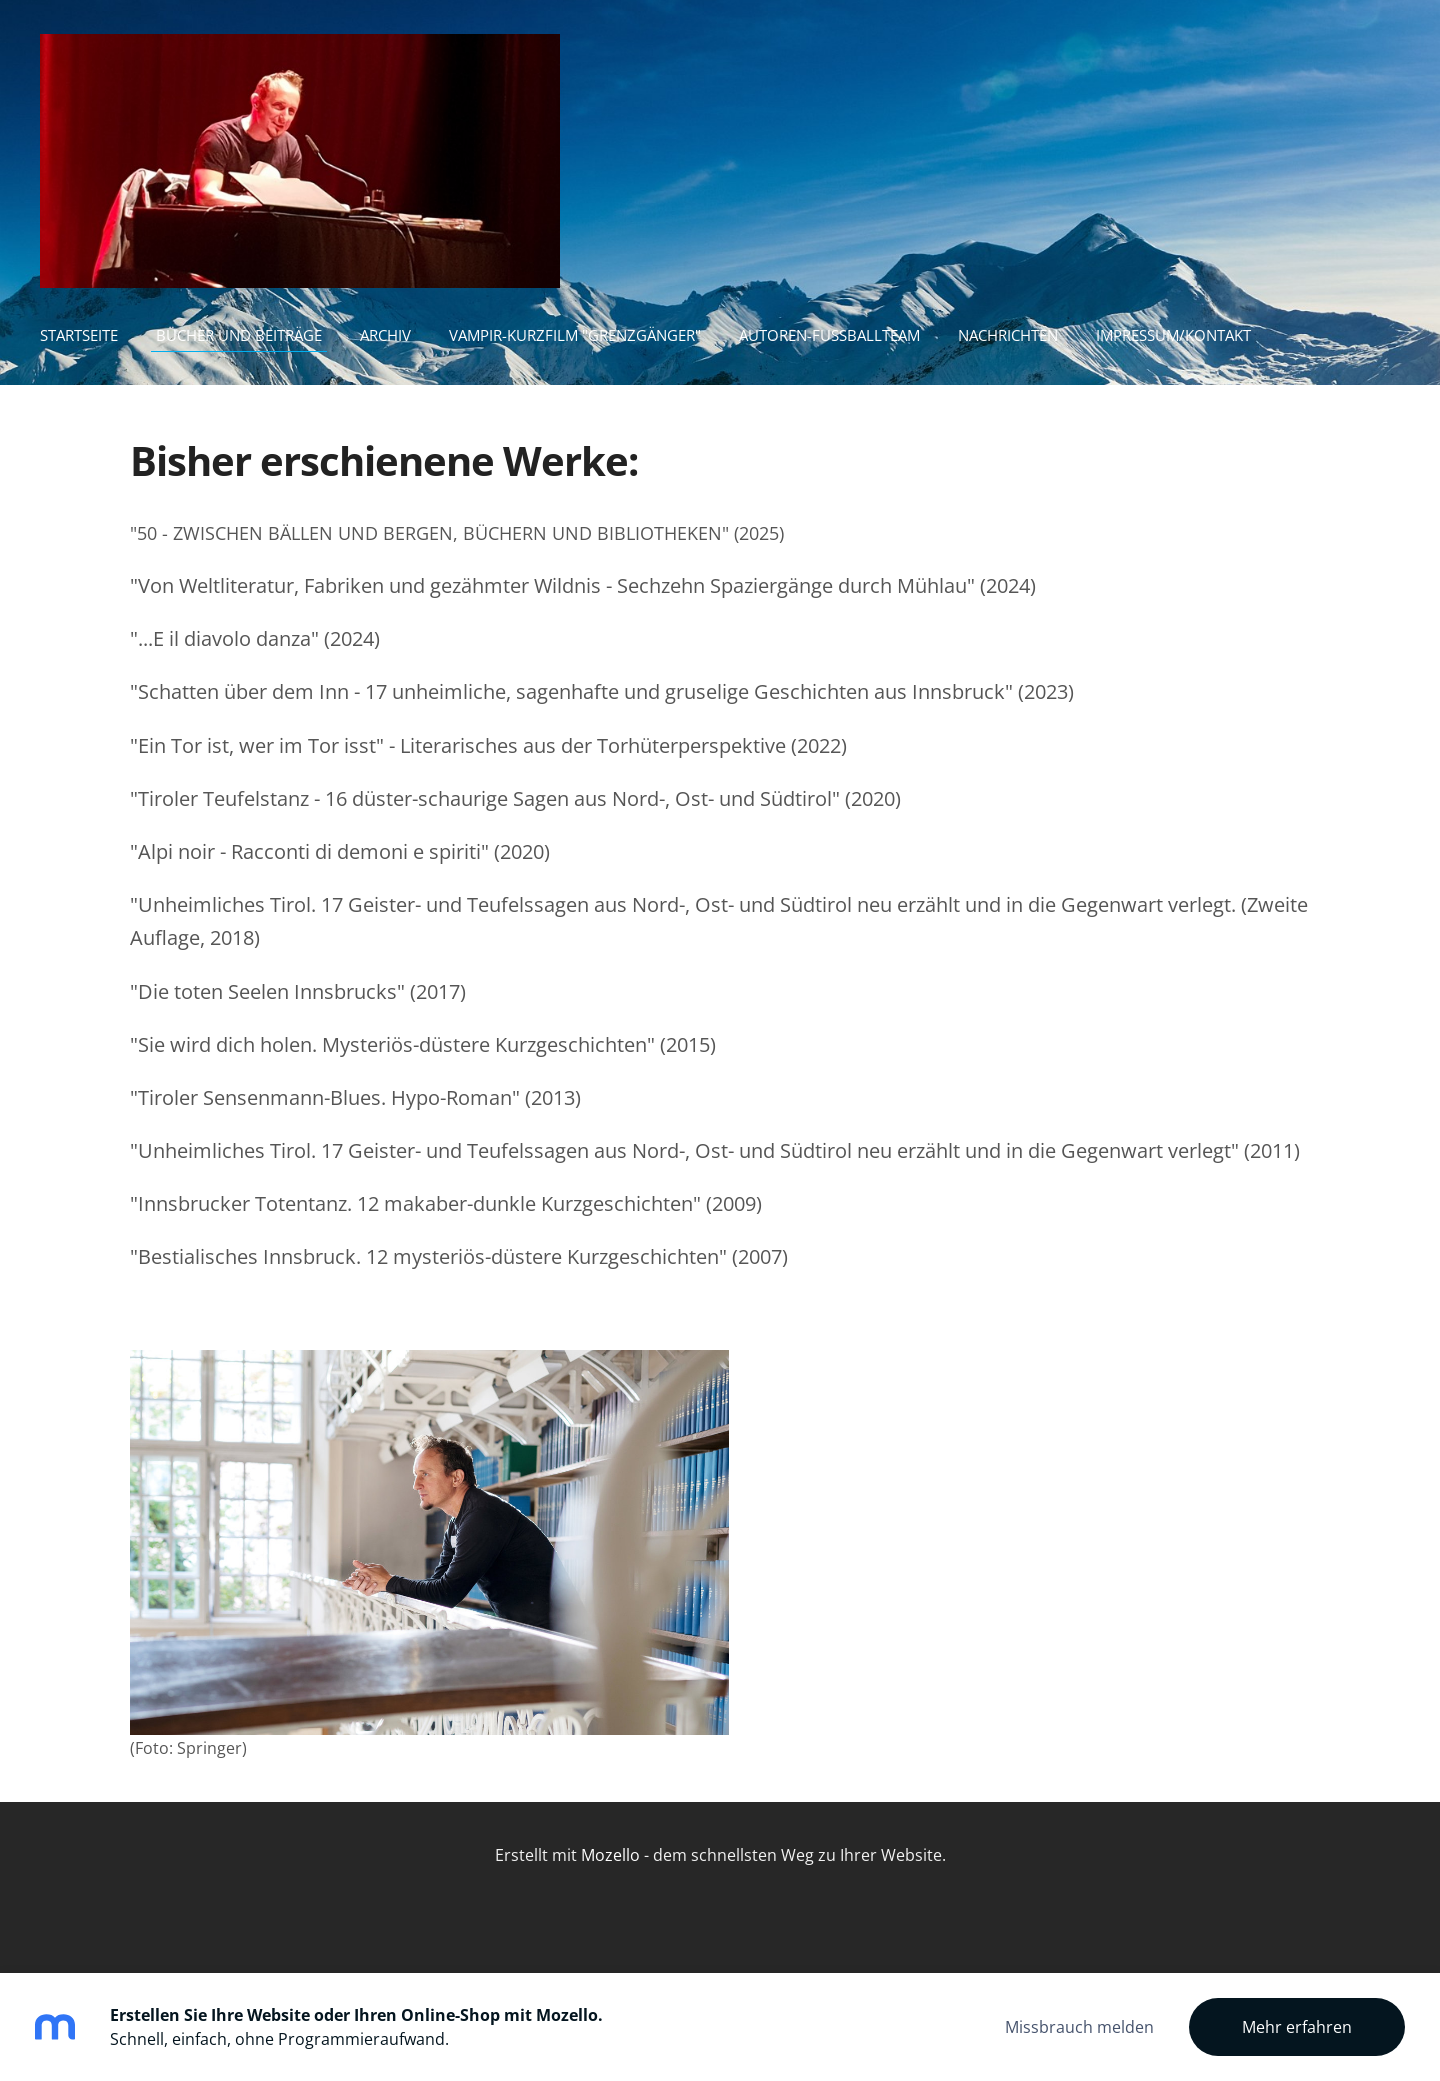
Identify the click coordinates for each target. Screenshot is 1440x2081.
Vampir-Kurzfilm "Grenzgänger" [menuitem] (575, 335)
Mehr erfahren (1297, 2027)
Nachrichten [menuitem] (1008, 335)
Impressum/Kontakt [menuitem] (1173, 335)
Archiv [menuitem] (385, 335)
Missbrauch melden (1079, 2027)
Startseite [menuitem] (79, 335)
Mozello (610, 1855)
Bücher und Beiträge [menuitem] (239, 335)
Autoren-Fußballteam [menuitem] (829, 335)
